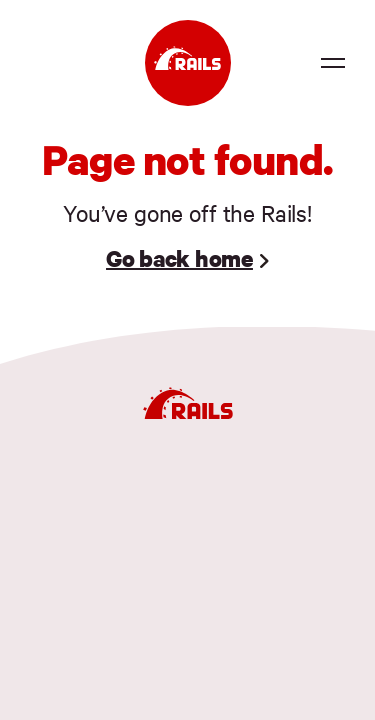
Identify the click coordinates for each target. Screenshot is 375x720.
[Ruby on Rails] (188, 63)
